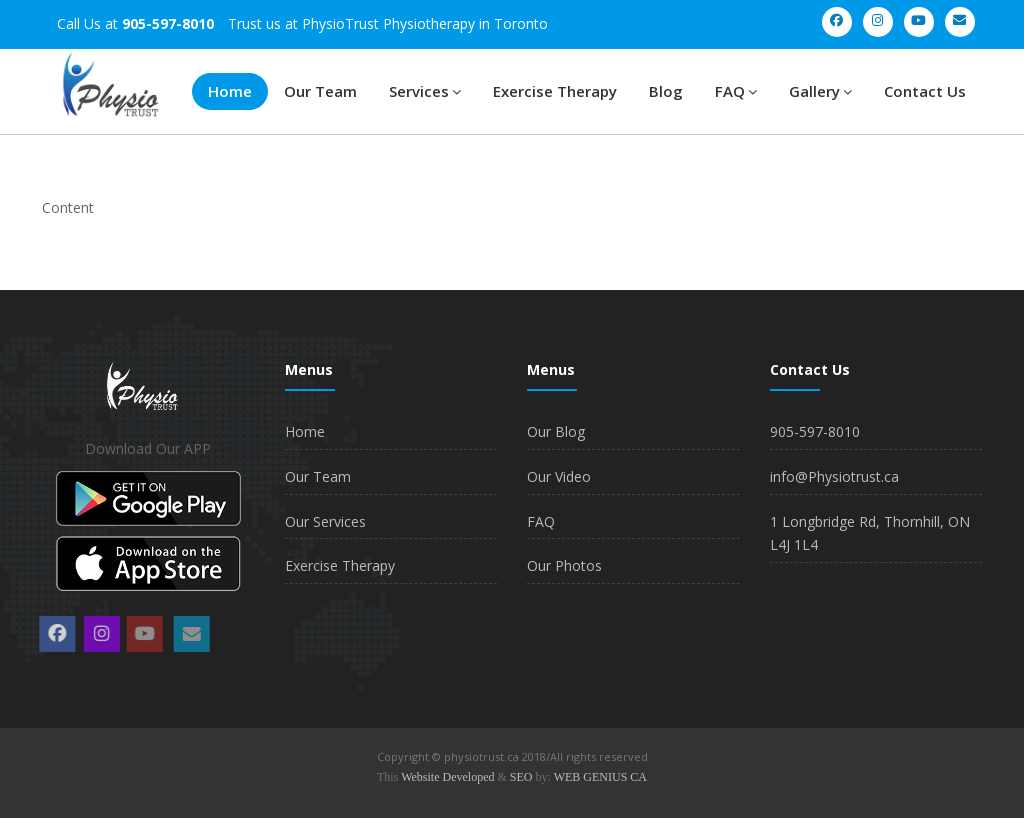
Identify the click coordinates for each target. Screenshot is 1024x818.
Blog (666, 91)
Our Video (559, 476)
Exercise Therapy (555, 91)
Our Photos (564, 565)
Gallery (820, 91)
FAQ (736, 91)
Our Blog (556, 431)
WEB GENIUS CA (600, 777)
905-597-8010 (815, 431)
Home (230, 91)
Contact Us (925, 91)
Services (425, 91)
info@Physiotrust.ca (834, 476)
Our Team (320, 91)
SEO (521, 777)
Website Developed (447, 777)
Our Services (325, 521)
